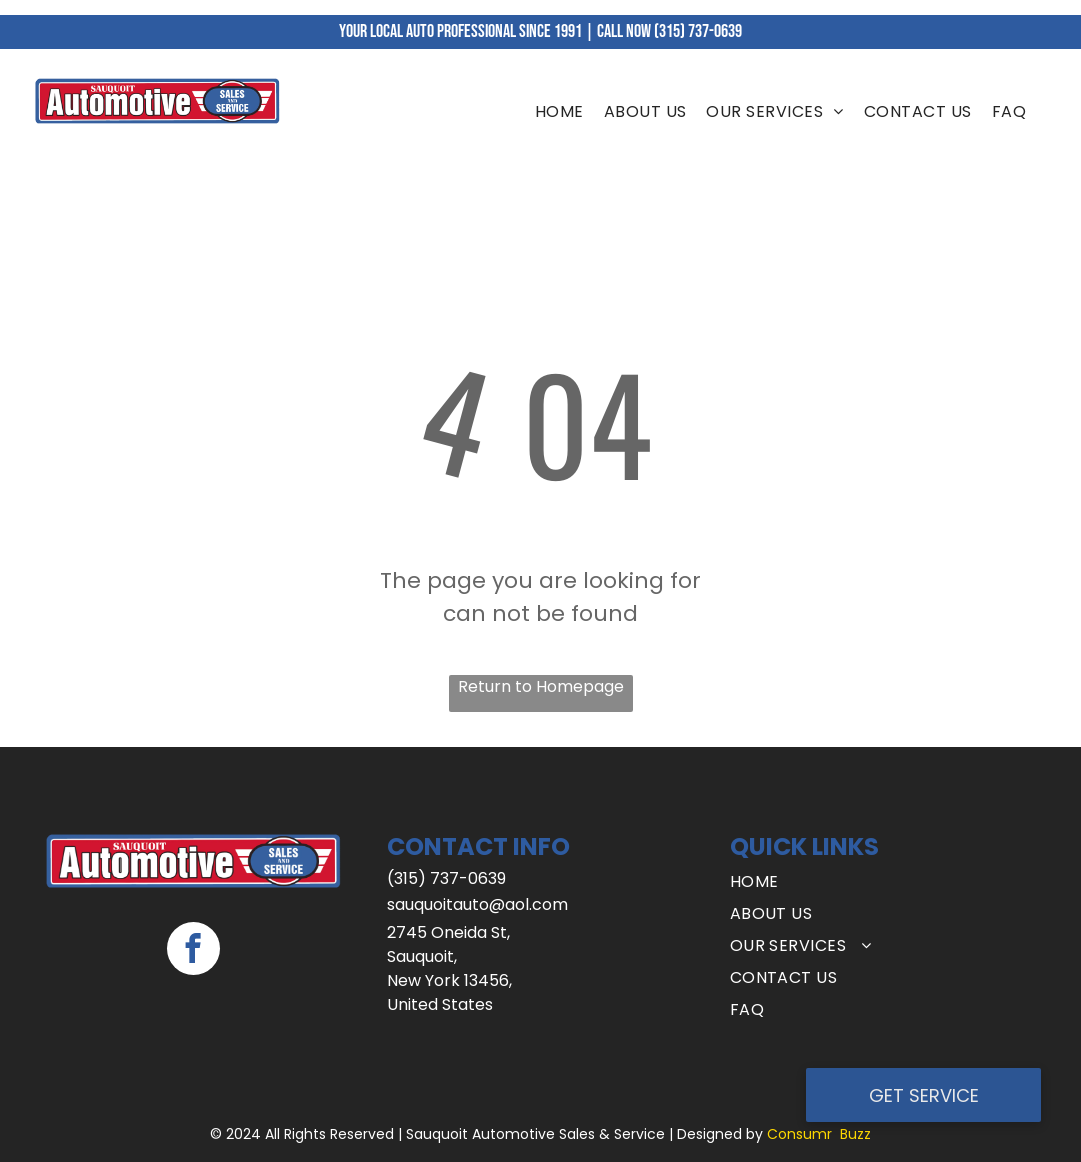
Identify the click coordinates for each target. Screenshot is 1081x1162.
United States (440, 1004)
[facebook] (193, 951)
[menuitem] (559, 112)
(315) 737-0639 (446, 878)
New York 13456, (449, 980)
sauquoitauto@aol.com (477, 904)
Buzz (855, 1134)
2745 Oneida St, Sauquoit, (448, 944)
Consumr (799, 1134)
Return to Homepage (541, 686)
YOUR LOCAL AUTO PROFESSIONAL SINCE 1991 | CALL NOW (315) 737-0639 (540, 31)
